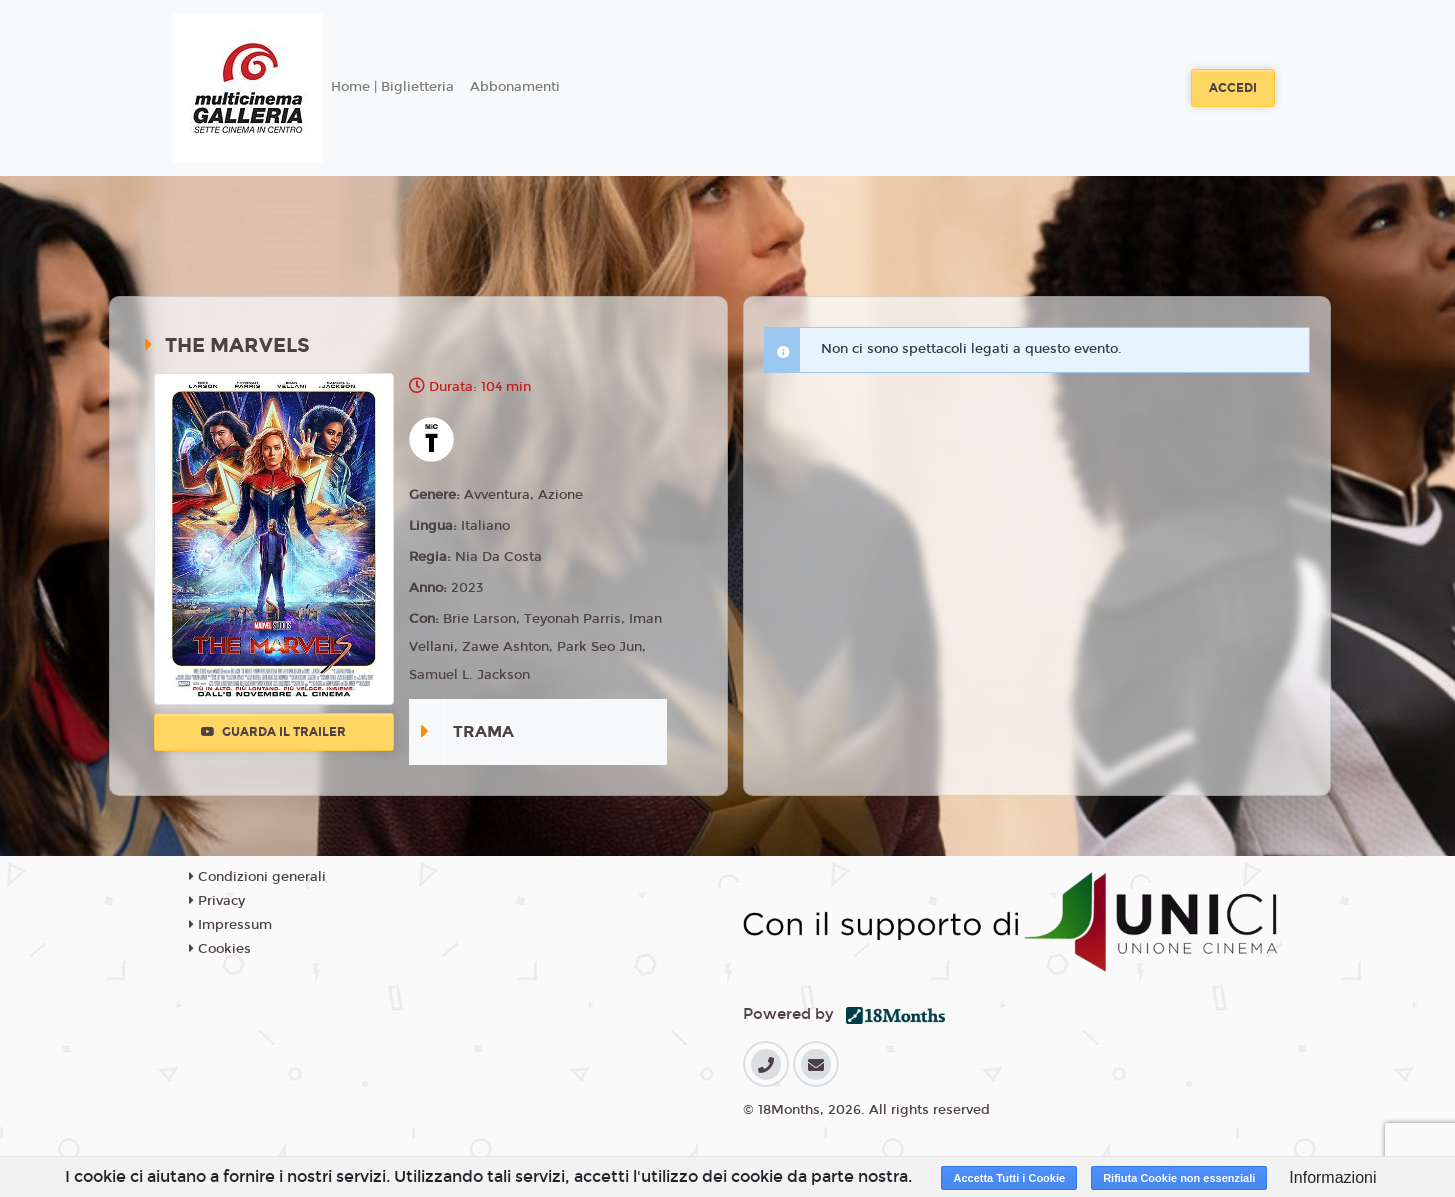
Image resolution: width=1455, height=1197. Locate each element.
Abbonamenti (515, 87)
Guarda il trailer (273, 732)
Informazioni (1332, 1177)
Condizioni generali (257, 877)
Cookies (220, 949)
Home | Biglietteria (392, 87)
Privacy (217, 901)
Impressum (230, 925)
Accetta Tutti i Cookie (1009, 1178)
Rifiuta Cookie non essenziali (1179, 1178)
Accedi (1233, 88)
